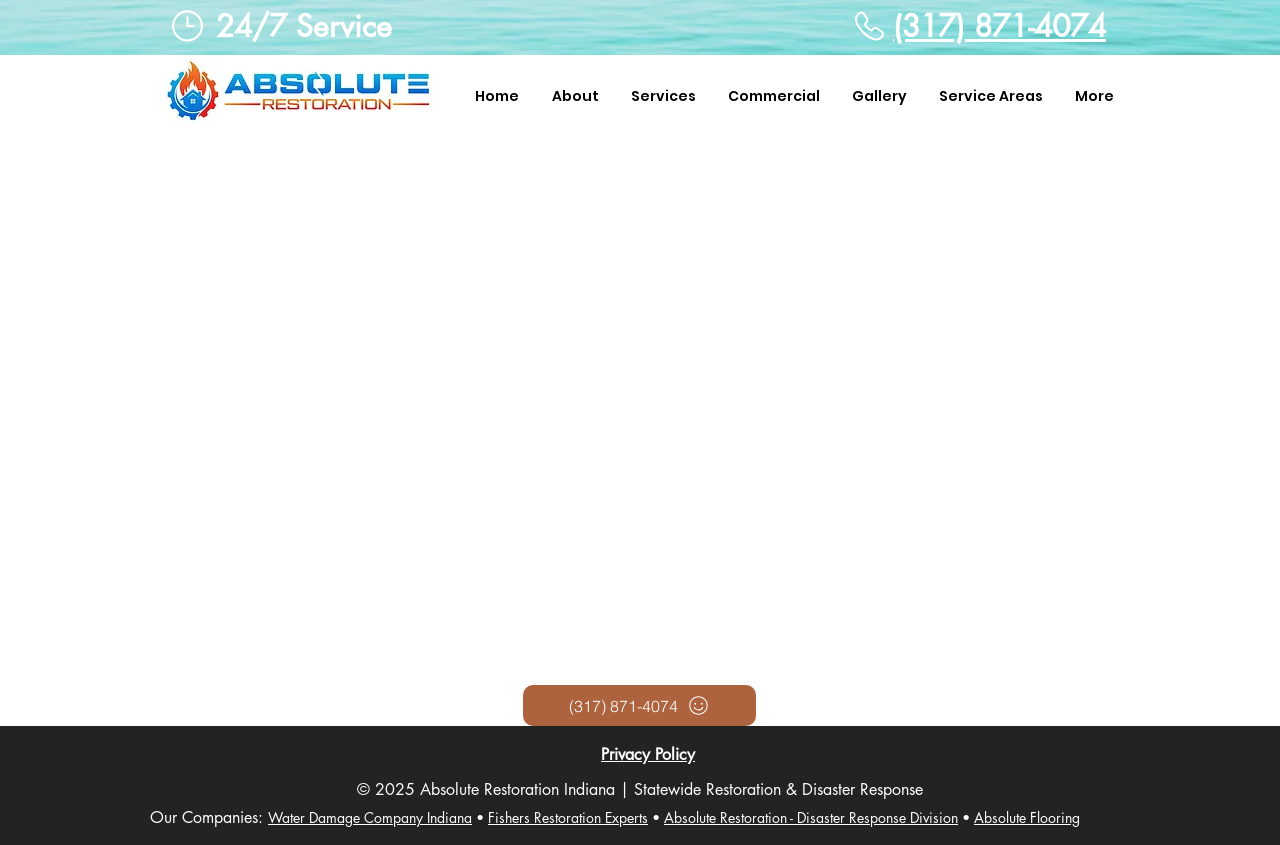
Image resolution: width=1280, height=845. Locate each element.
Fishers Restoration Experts (568, 817)
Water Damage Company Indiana (370, 817)
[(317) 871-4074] (639, 705)
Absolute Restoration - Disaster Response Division (811, 817)
